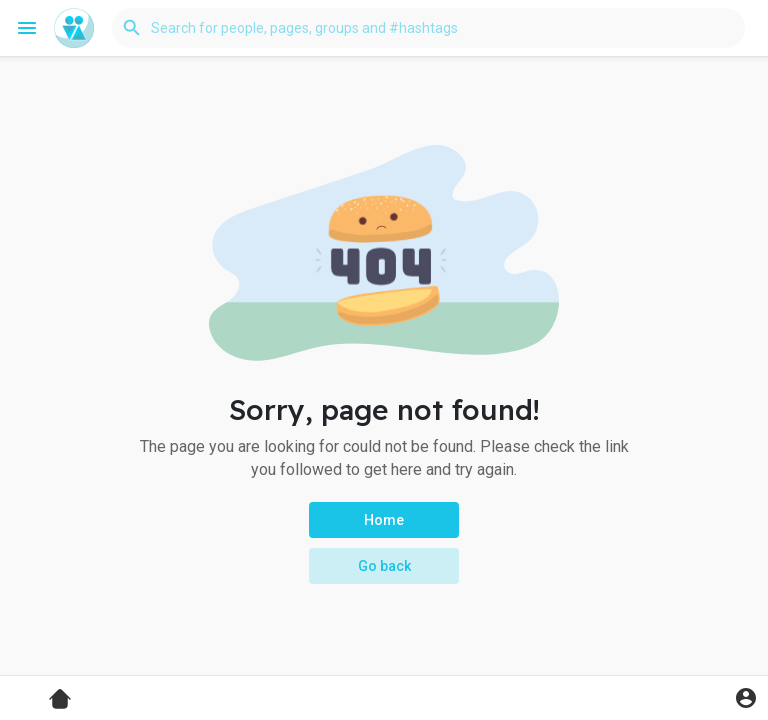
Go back (384, 566)
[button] (428, 28)
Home (384, 520)
